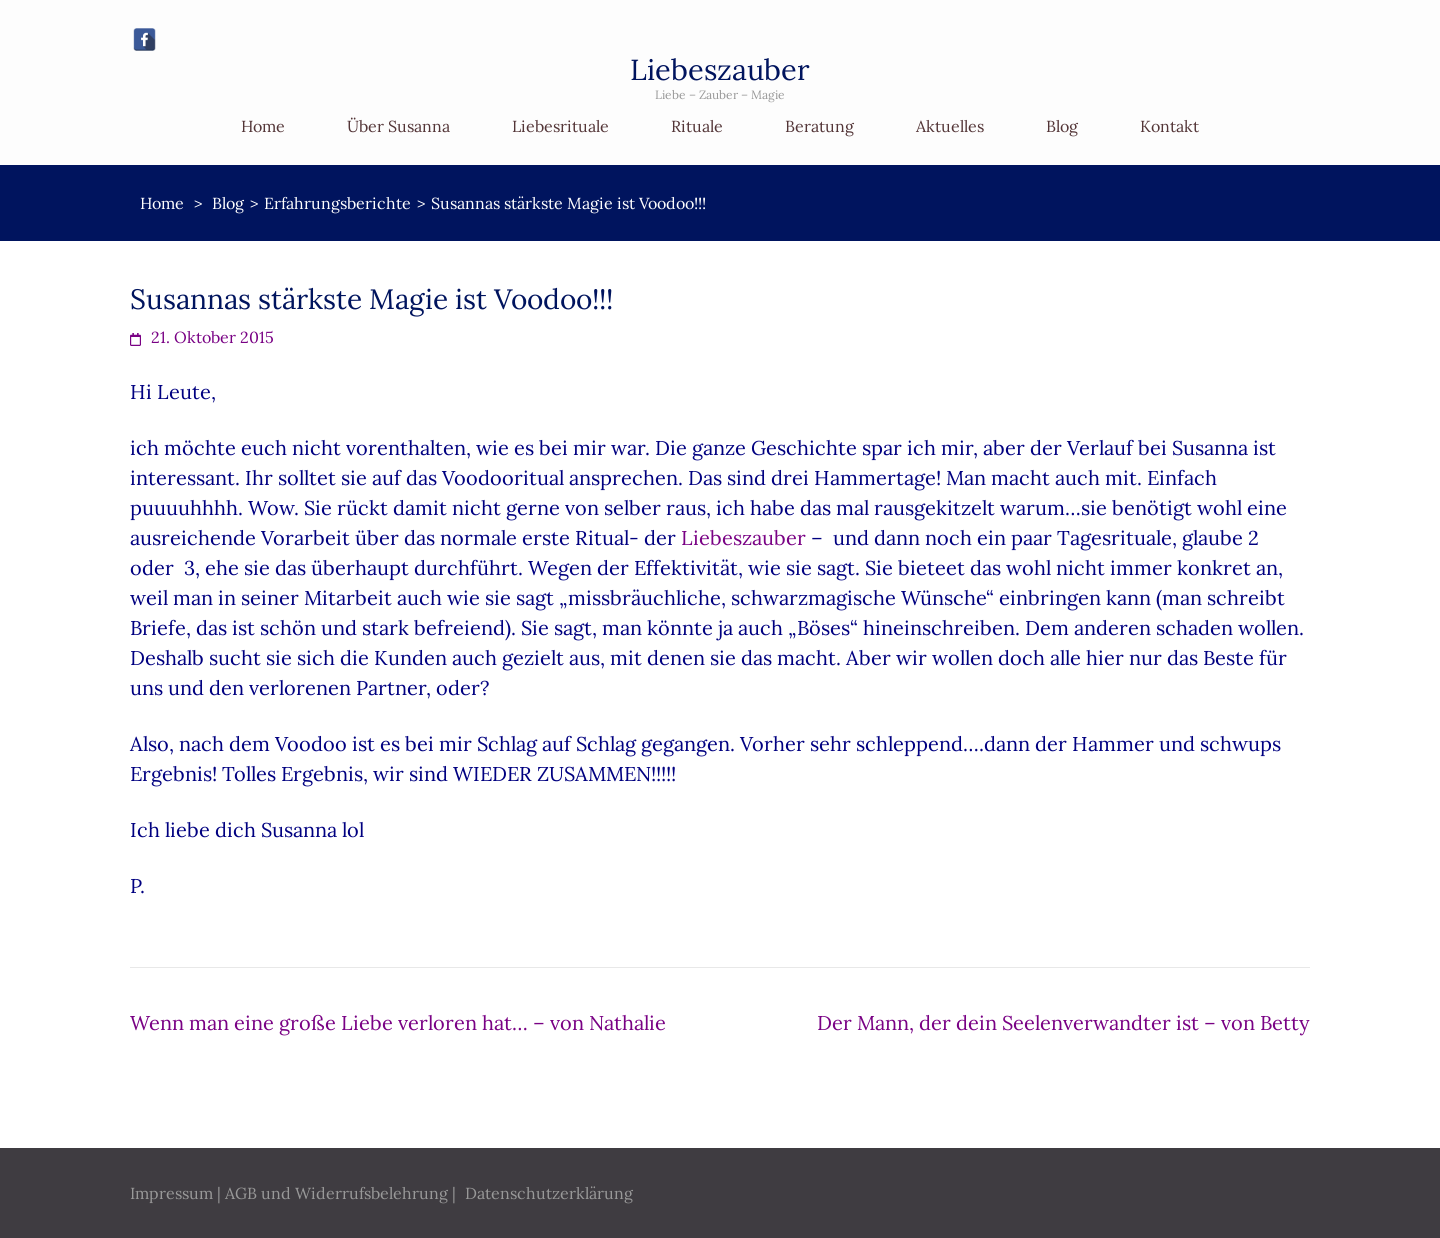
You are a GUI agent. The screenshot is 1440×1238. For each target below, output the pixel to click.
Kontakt (1169, 126)
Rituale (697, 126)
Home (263, 126)
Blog (1062, 126)
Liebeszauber (720, 69)
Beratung (819, 126)
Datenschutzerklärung (549, 1193)
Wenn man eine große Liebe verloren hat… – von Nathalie (398, 1022)
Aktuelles (950, 126)
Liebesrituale (560, 126)
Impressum (171, 1193)
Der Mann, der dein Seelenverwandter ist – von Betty (1063, 1022)
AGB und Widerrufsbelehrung (336, 1193)
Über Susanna (398, 126)
